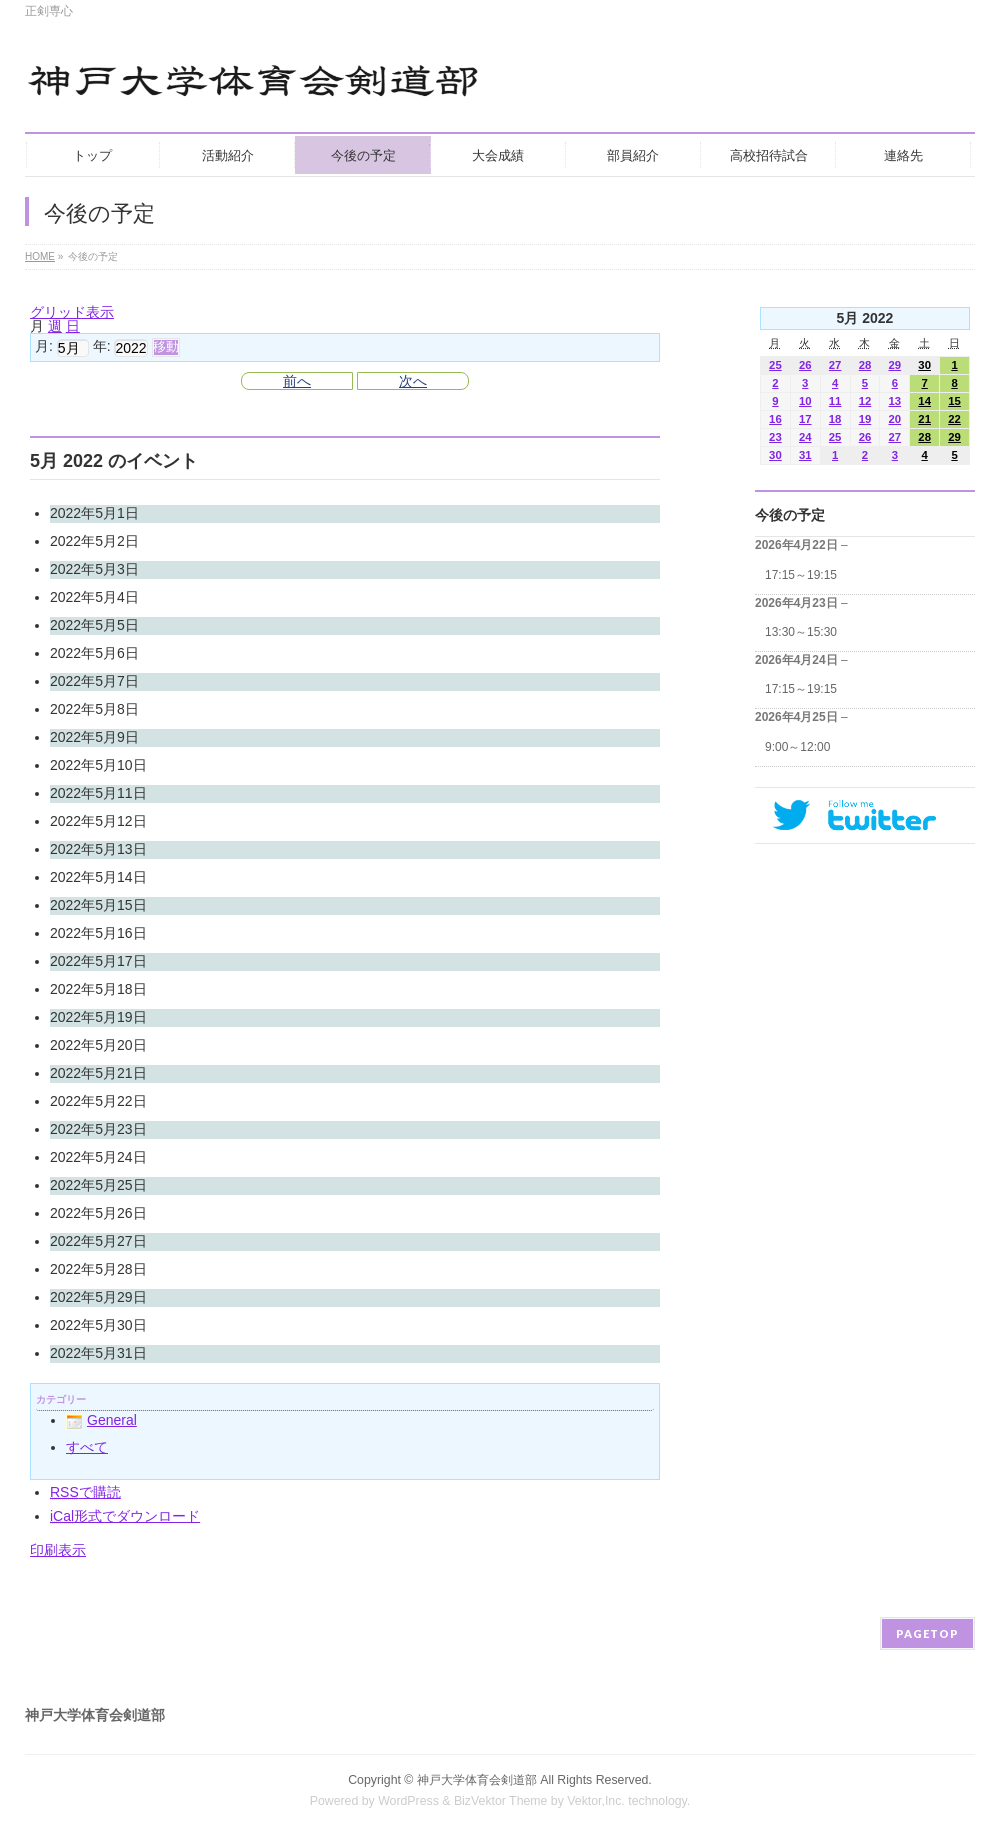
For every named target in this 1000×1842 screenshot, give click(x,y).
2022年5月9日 (94, 737)
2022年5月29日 (98, 1297)
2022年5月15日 (98, 905)
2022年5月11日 (98, 793)
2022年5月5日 (94, 625)
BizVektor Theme (501, 1801)
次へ (413, 381)
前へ (297, 381)
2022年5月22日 (98, 1101)
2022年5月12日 (98, 821)
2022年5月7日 (94, 681)
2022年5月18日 (98, 989)
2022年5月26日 (98, 1213)
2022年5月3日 (94, 569)
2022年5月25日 (98, 1185)
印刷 (58, 1550)
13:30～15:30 (801, 632)
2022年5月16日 (98, 933)
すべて (87, 1447)
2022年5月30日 (98, 1325)
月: (44, 347)
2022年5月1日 (94, 513)
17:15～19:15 (801, 575)
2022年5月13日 (98, 849)
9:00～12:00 (797, 747)
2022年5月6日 (94, 653)
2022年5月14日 (98, 877)
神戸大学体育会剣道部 (477, 1780)
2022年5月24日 (98, 1157)
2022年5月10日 (98, 765)
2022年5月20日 (98, 1045)
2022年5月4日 (94, 597)
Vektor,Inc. (596, 1801)
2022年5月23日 (98, 1129)
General (101, 1420)
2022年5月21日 (98, 1073)
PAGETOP (927, 1633)
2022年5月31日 (98, 1353)
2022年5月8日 (94, 709)
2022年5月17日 (98, 961)
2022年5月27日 (98, 1241)
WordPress (408, 1801)
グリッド (72, 312)
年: (102, 347)
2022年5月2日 (94, 541)
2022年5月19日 (98, 1017)
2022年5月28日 (98, 1269)
